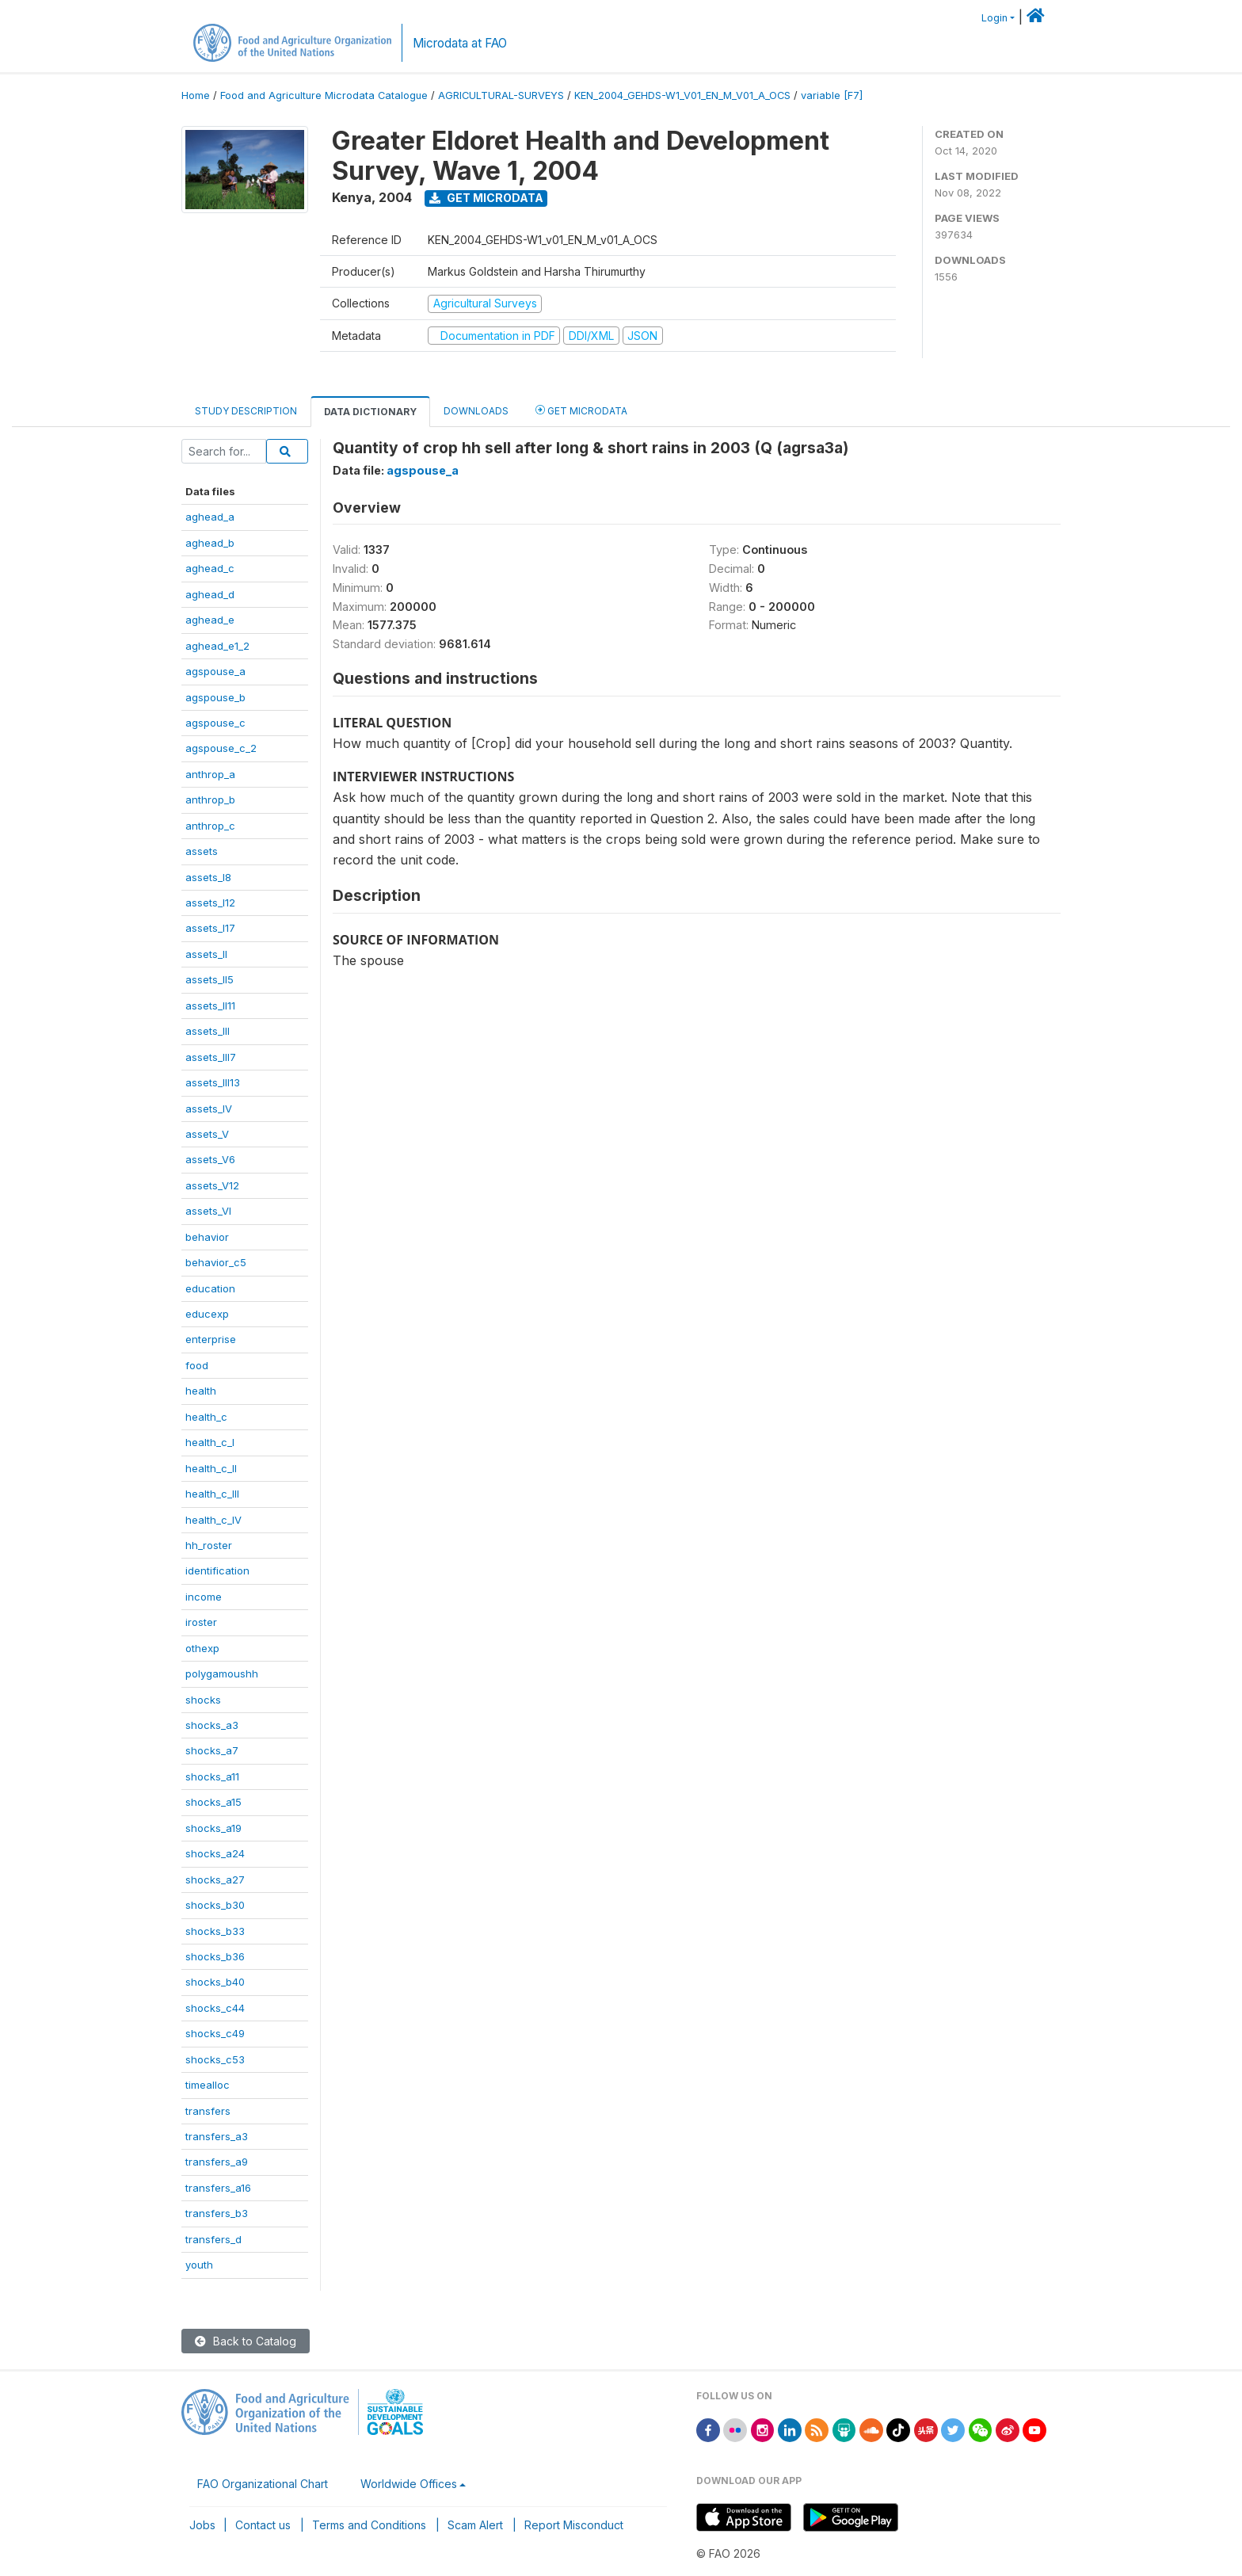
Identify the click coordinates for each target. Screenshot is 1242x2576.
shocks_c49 (215, 2033)
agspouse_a (215, 671)
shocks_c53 (215, 2059)
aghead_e (209, 619)
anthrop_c (210, 825)
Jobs (202, 2525)
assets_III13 (212, 1082)
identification (217, 1570)
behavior (207, 1237)
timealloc (207, 2084)
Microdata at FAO (460, 43)
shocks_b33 (215, 1931)
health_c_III (212, 1493)
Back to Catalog (245, 2341)
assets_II (206, 954)
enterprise (210, 1339)
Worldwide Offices (408, 2483)
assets (201, 851)
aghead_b (209, 542)
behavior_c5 (215, 1262)
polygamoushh (221, 1673)
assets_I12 (210, 902)
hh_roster (208, 1545)
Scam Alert (475, 2525)
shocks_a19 (213, 1828)
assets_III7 (210, 1057)
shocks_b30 (215, 1905)
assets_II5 (209, 979)
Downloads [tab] (476, 411)
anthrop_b (210, 799)
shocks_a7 (211, 1750)
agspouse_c (215, 722)
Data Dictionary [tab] (370, 412)
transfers (207, 2111)
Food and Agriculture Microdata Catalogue (324, 95)
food (196, 1365)
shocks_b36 (215, 1956)
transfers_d (213, 2239)
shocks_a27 (215, 1879)
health (200, 1390)
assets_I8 (208, 877)
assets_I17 (210, 928)
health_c (206, 1416)
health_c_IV (213, 1519)
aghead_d (209, 594)
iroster (201, 1622)
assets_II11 (210, 1005)
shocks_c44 (215, 2008)
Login (994, 18)
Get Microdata (486, 197)
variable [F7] (832, 95)
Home (195, 95)
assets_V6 (210, 1159)
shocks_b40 (215, 1981)
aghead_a (209, 516)
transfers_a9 (216, 2161)
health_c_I (209, 1442)
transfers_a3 (216, 2136)
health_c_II (211, 1468)
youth (199, 2264)
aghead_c (209, 568)
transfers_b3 (216, 2213)
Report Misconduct (573, 2525)
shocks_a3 (211, 1725)
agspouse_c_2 (221, 748)
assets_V (207, 1134)
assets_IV (208, 1108)
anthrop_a (210, 774)
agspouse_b (215, 697)
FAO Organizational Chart (262, 2483)
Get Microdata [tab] (581, 410)
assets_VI (208, 1210)
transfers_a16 (218, 2187)
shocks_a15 (213, 1802)
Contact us (263, 2525)
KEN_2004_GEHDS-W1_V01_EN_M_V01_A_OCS (682, 95)
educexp (207, 1313)
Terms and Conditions (369, 2525)
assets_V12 (212, 1185)
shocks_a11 (212, 1776)
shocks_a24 (215, 1853)
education (210, 1288)
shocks (203, 1699)
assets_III (207, 1031)
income (203, 1596)
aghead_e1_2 (217, 645)
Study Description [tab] (246, 411)
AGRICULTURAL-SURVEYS (501, 95)
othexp (202, 1648)
